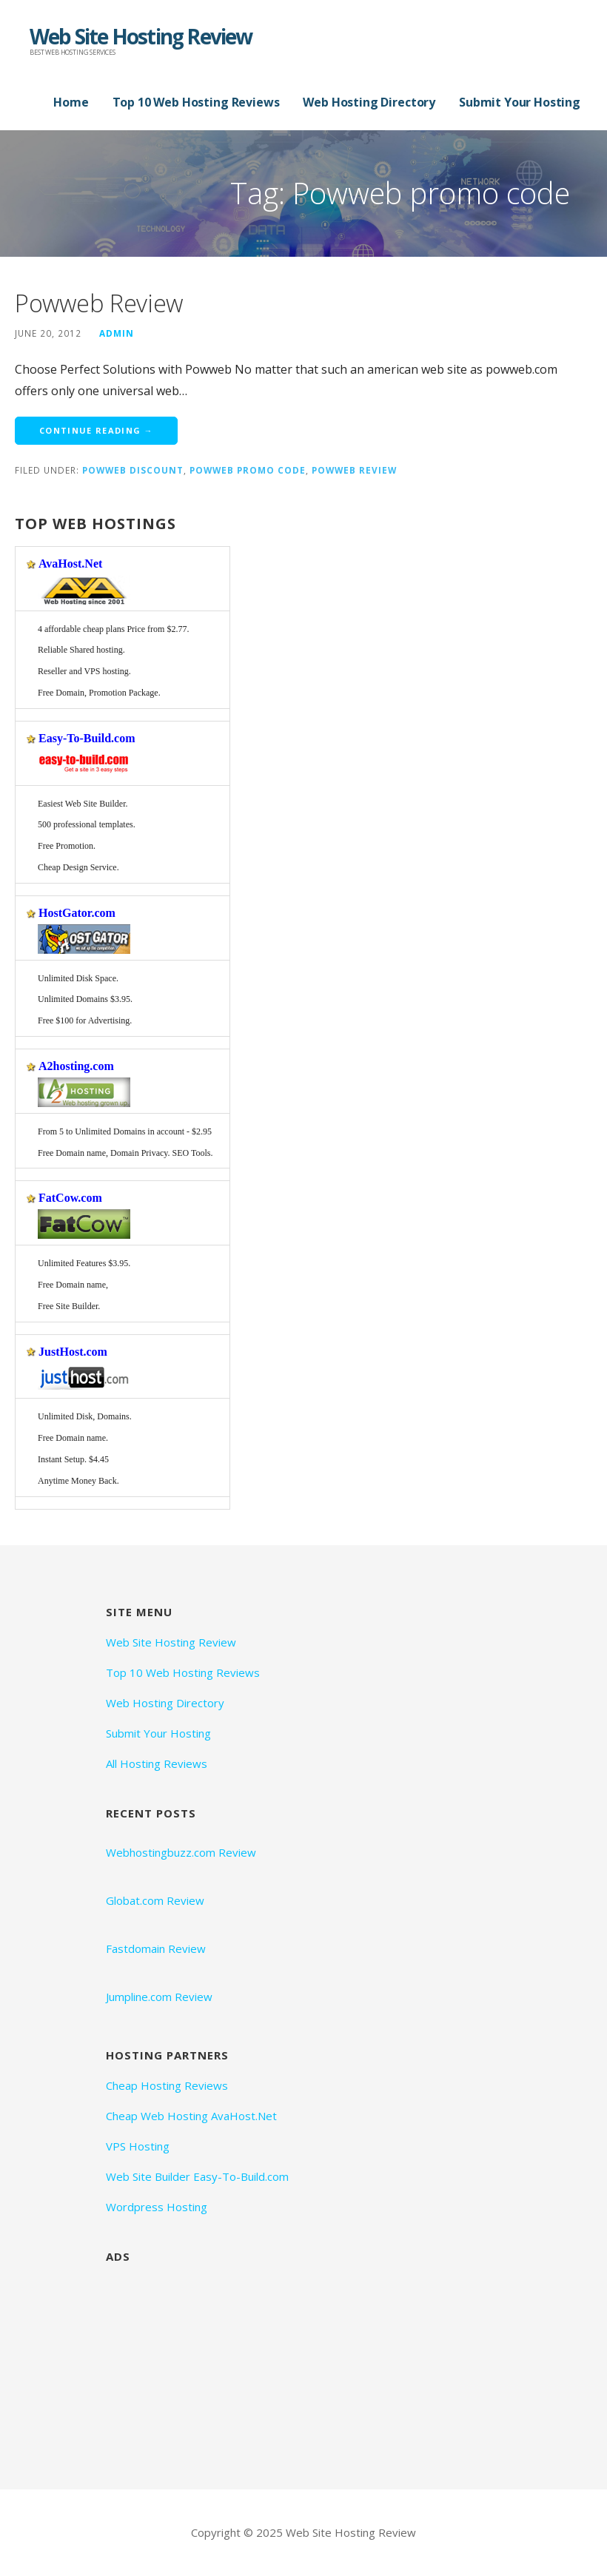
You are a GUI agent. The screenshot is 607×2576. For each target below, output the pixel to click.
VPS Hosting (138, 2146)
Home (70, 102)
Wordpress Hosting (156, 2206)
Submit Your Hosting (519, 102)
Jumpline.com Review (159, 1996)
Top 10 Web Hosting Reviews (196, 102)
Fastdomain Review (156, 1948)
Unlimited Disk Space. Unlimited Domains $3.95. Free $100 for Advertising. (85, 999)
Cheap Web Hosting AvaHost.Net (191, 2115)
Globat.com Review (155, 1900)
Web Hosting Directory (369, 102)
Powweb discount (133, 470)
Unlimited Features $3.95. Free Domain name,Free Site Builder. (84, 1284)
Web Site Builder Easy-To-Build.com (197, 2176)
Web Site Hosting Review (141, 36)
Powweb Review (99, 303)
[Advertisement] (217, 2364)
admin (116, 333)
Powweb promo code (248, 470)
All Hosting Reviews (156, 1763)
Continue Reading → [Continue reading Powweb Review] (96, 430)
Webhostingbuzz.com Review (181, 1852)
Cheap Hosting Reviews (167, 2085)
